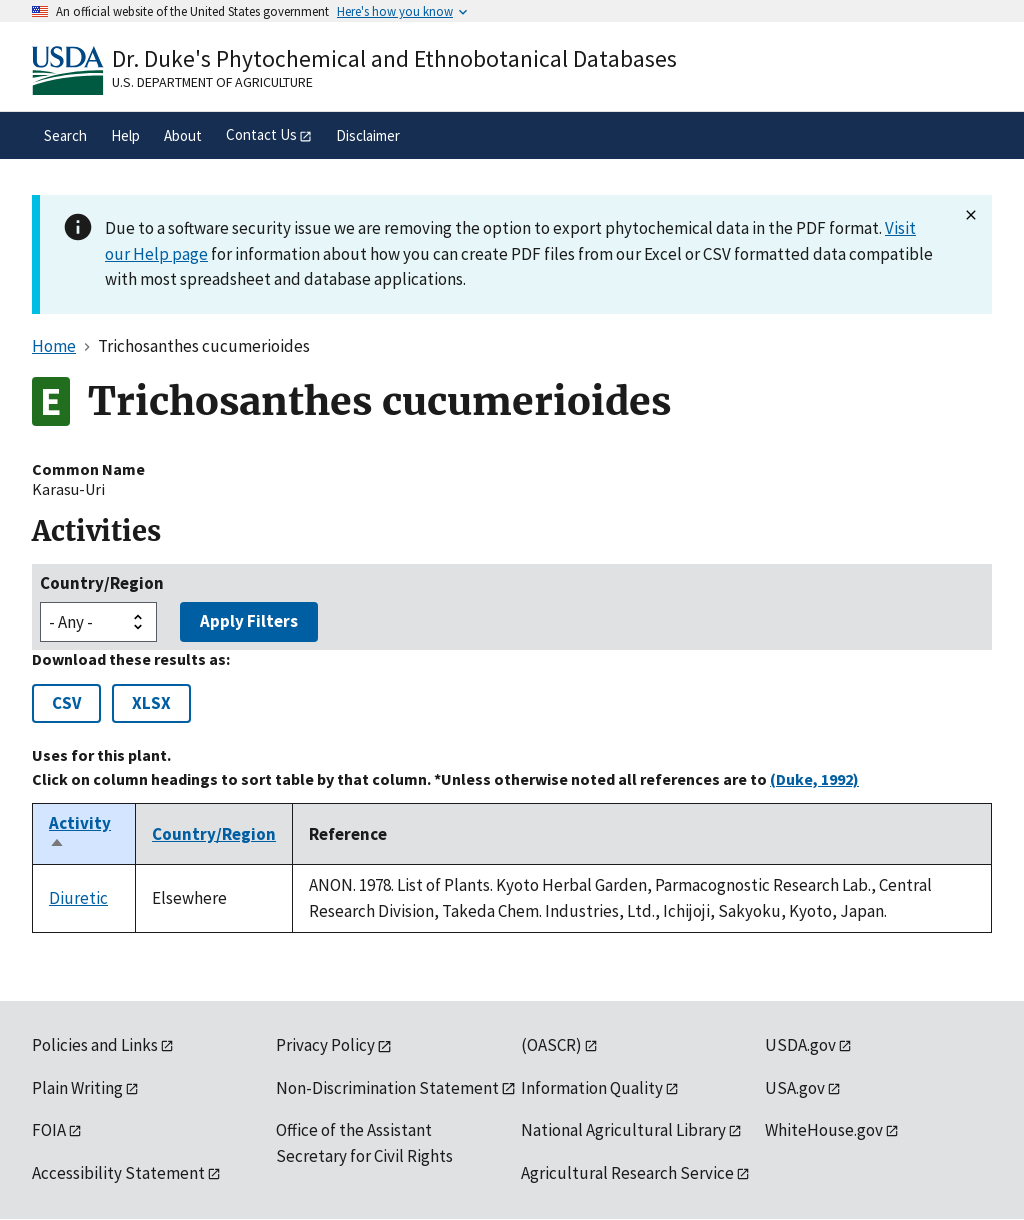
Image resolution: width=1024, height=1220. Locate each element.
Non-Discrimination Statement (387, 1088)
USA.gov (795, 1088)
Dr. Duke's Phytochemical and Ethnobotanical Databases (394, 58)
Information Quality (592, 1088)
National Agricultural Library (623, 1130)
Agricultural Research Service (627, 1173)
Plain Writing (77, 1088)
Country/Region (102, 583)
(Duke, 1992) (814, 779)
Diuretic (78, 898)
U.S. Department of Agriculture (212, 82)
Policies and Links (95, 1045)
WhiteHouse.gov (824, 1130)
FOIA (49, 1130)
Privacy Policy (325, 1045)
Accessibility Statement (118, 1173)
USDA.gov (800, 1045)
